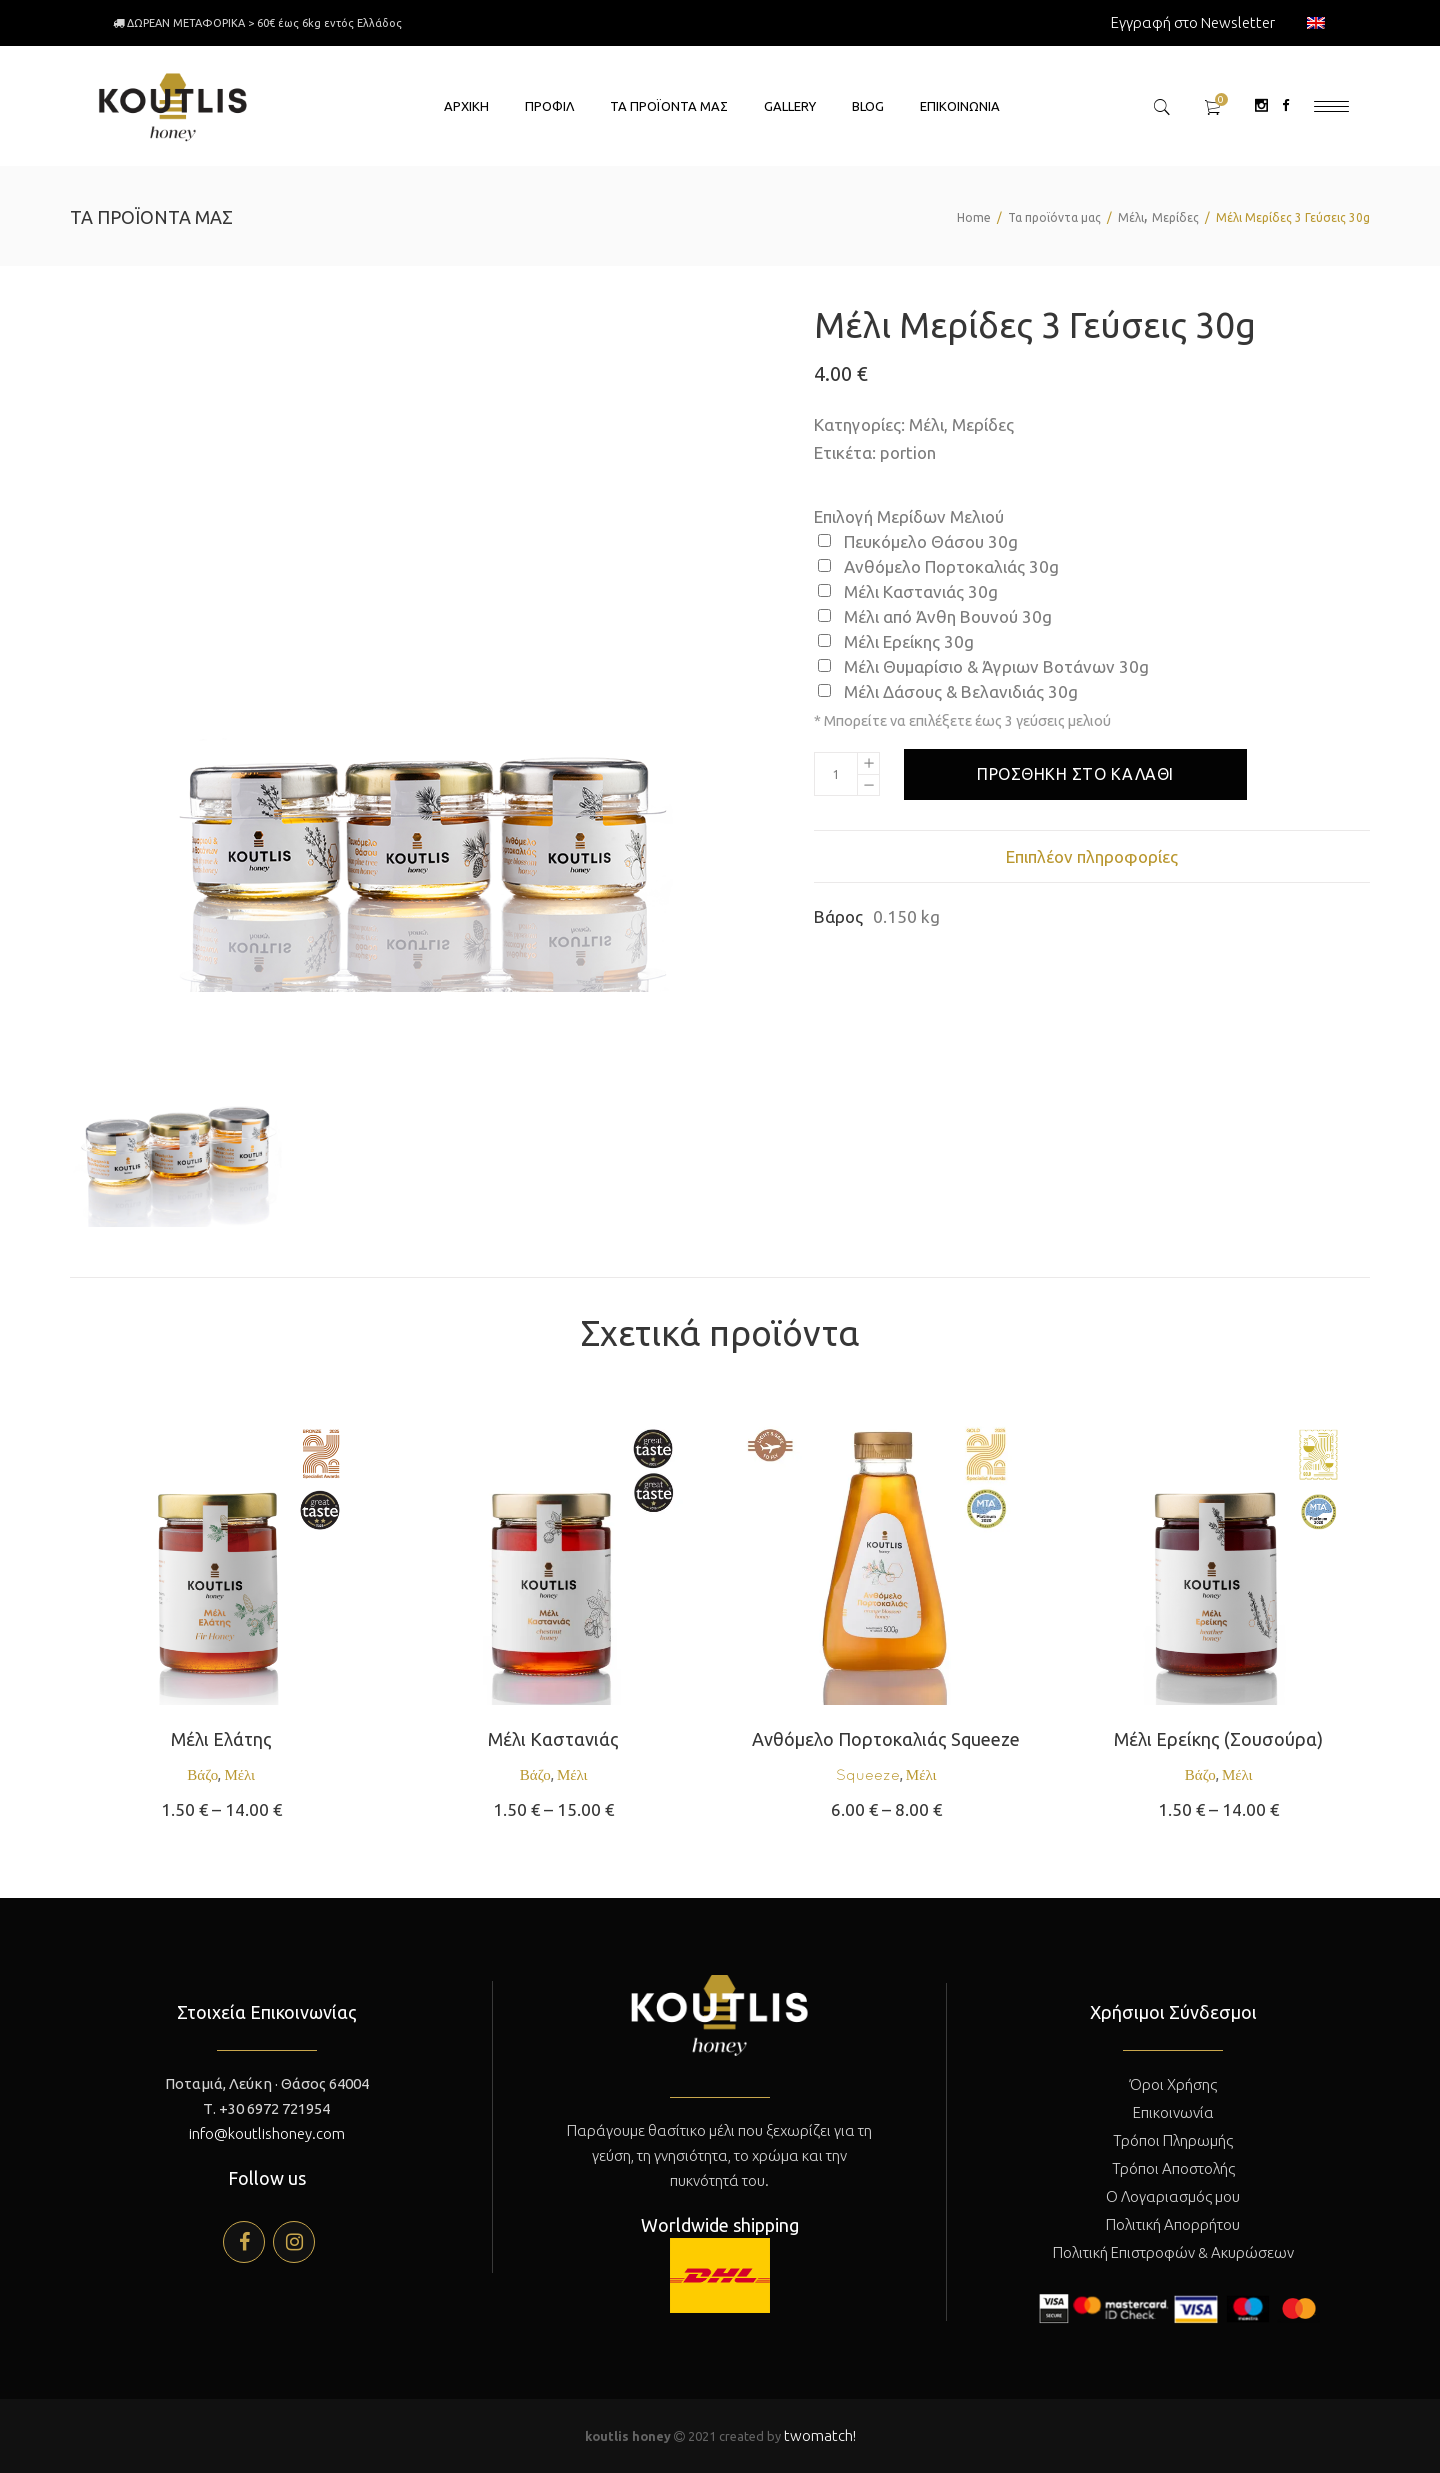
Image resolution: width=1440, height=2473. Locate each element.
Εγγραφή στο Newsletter (1193, 22)
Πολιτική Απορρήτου (1173, 2224)
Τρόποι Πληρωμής (1173, 2140)
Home (974, 217)
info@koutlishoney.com (267, 2133)
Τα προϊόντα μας (1054, 217)
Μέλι (1131, 217)
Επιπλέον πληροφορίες (1092, 856)
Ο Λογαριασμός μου (1173, 2196)
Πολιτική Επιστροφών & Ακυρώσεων (1173, 2252)
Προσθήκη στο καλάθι (1075, 774)
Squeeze (868, 1774)
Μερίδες (1175, 217)
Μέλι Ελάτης (221, 1739)
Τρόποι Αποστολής (1173, 2168)
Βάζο (202, 1774)
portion (908, 452)
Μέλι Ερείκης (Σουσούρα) (1218, 1739)
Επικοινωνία (1173, 2112)
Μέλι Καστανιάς (553, 1739)
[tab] (1092, 856)
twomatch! (820, 2435)
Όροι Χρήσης (1173, 2084)
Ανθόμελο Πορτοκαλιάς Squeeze (886, 1739)
